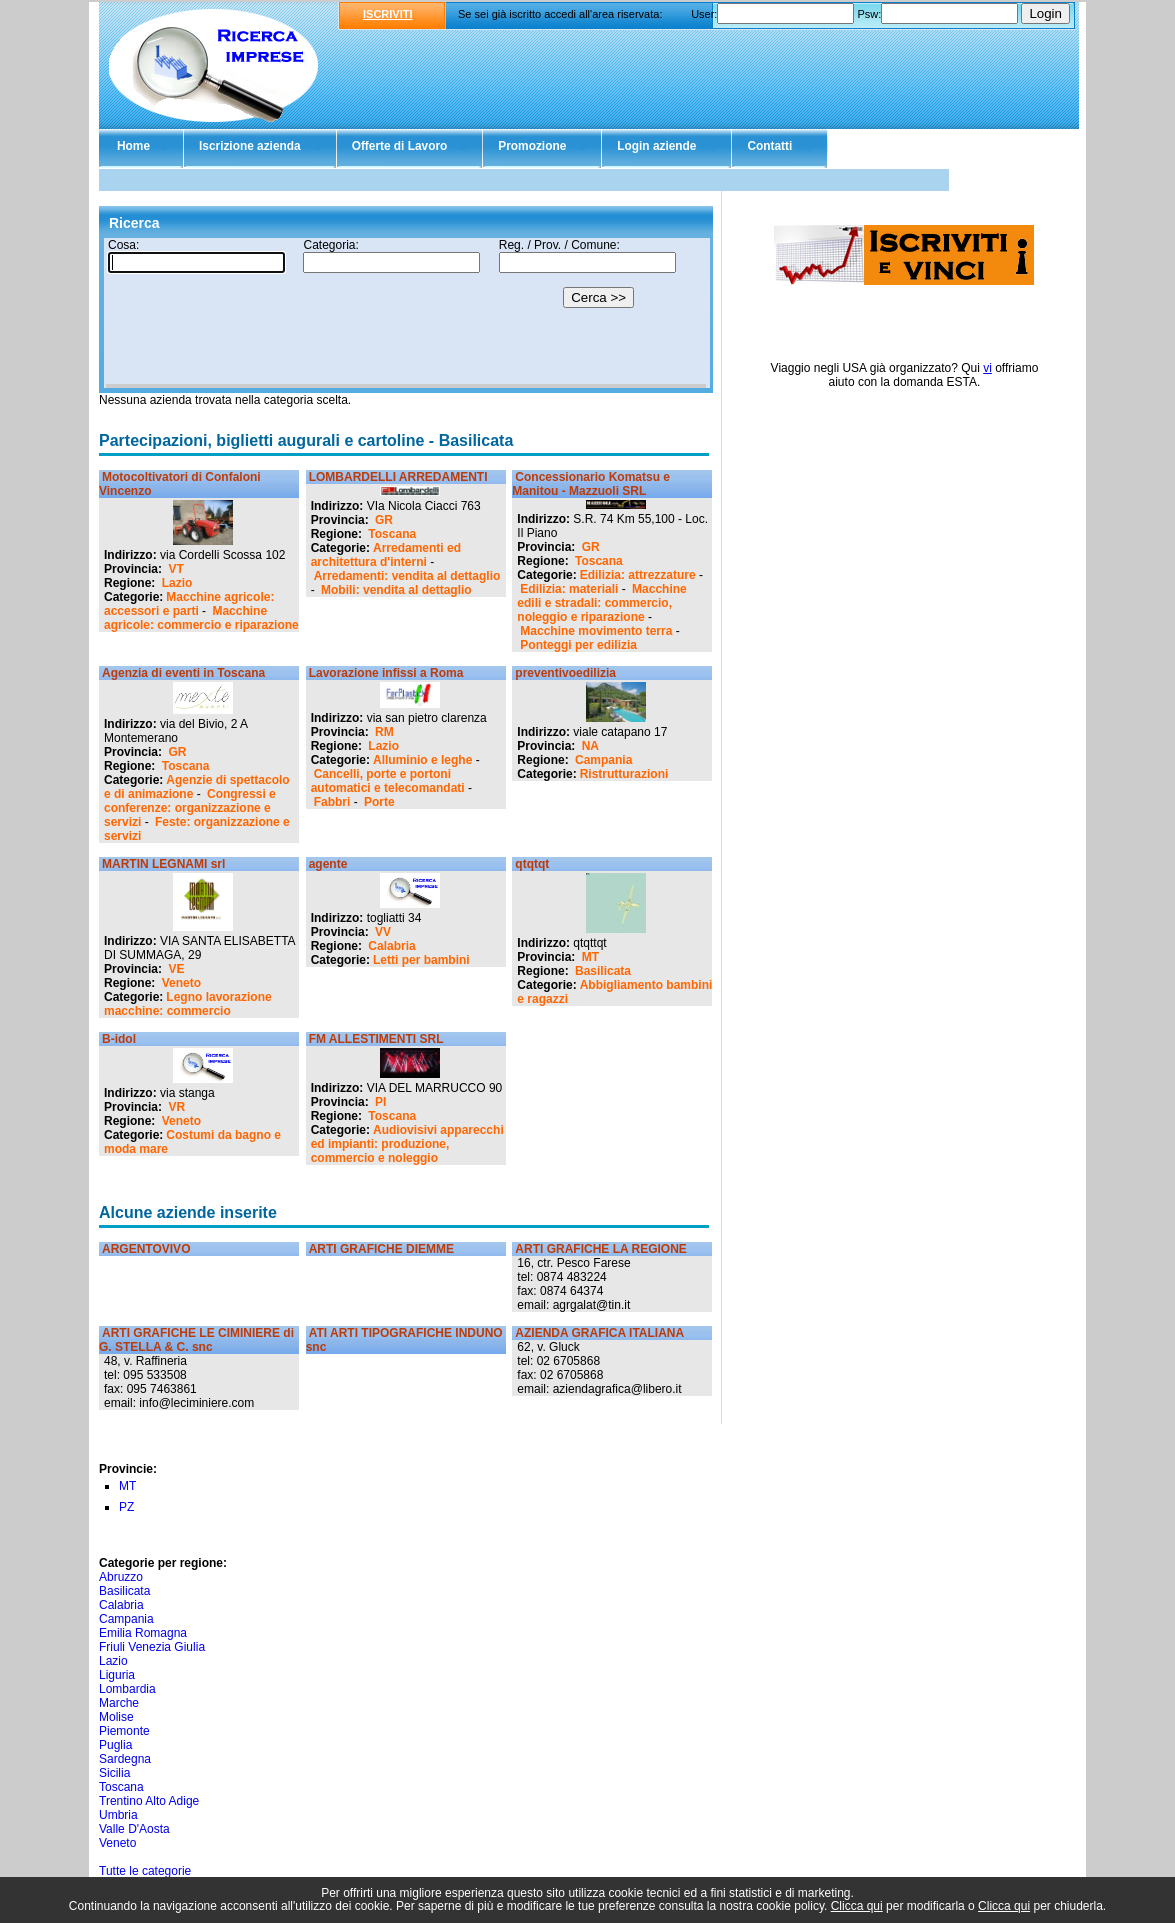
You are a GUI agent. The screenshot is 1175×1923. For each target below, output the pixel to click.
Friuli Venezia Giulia (152, 1647)
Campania (603, 760)
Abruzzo (121, 1577)
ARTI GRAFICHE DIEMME (381, 1249)
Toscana (392, 534)
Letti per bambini (421, 960)
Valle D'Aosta (134, 1829)
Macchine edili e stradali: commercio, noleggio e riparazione (601, 603)
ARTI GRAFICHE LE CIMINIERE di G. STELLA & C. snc (196, 1340)
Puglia (115, 1745)
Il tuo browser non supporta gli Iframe (406, 313)
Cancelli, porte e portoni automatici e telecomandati (388, 781)
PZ (126, 1507)
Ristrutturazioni (624, 774)
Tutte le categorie (145, 1871)
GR (384, 520)
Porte (379, 802)
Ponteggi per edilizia (578, 645)
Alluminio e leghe (422, 760)
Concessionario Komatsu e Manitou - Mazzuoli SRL (591, 484)
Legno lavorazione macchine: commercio (188, 1004)
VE (176, 969)
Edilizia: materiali (569, 589)
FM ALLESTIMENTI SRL (376, 1039)
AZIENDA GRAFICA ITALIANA (599, 1333)
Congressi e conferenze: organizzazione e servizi (190, 808)
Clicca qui (857, 1906)
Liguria (117, 1675)
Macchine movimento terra (596, 631)
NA (590, 746)
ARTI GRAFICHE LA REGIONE (601, 1249)
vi (987, 368)
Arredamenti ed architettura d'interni (386, 555)
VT (175, 569)
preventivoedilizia (565, 673)
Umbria (118, 1815)
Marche (119, 1703)
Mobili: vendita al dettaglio (396, 590)
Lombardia (127, 1689)
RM (384, 732)
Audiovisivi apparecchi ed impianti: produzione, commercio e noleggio (407, 1144)
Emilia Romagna (143, 1633)
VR (176, 1107)
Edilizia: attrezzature (638, 575)
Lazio (177, 583)
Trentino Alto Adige (149, 1801)
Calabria (391, 946)
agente (328, 864)
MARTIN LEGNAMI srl (163, 864)
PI (380, 1102)
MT (590, 957)
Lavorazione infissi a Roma (386, 673)
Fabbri (332, 802)
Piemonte (124, 1731)
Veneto (181, 983)
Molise (116, 1717)
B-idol (119, 1039)
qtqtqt (532, 864)
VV (383, 932)
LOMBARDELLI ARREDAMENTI (398, 477)
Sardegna (125, 1759)
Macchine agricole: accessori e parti (189, 604)
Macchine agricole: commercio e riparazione (201, 618)
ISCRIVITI (388, 14)
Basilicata (603, 971)
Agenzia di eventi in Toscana (183, 673)
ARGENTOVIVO (146, 1249)
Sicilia (114, 1773)
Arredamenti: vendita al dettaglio (407, 576)
